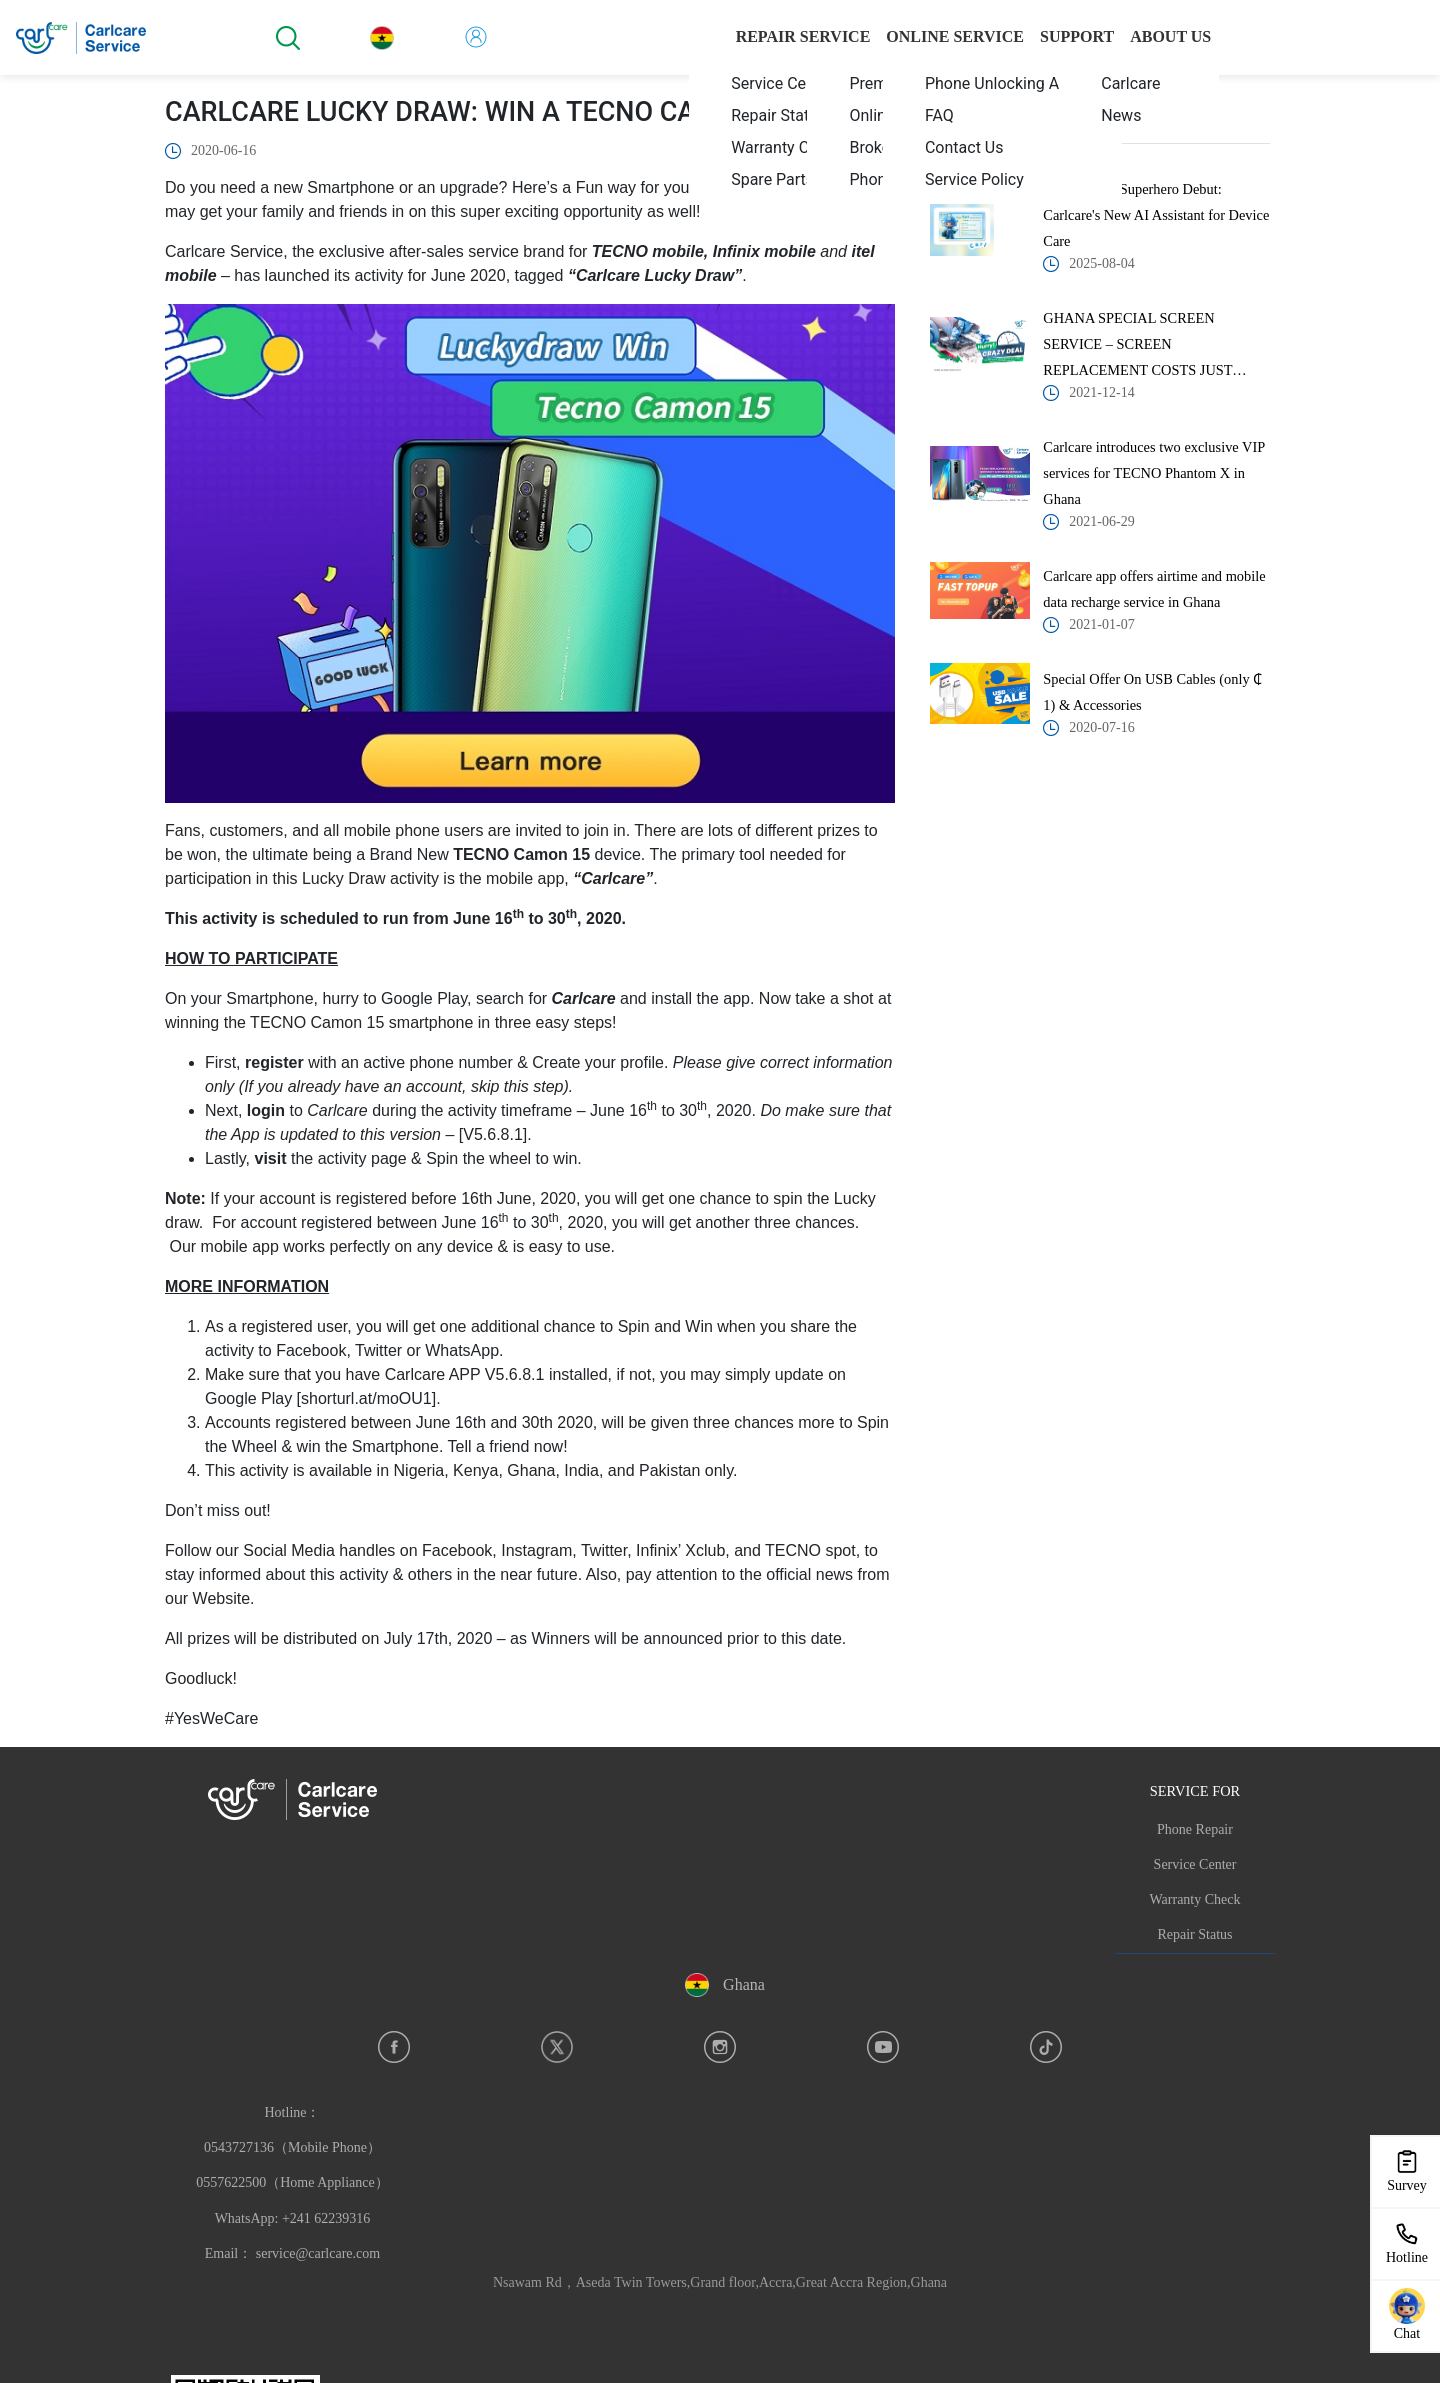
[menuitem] (783, 83)
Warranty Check (1195, 1899)
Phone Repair (1195, 1829)
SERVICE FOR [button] (1195, 1791)
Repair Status (1194, 1934)
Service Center (1195, 1864)
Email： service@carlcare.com (292, 2253)
